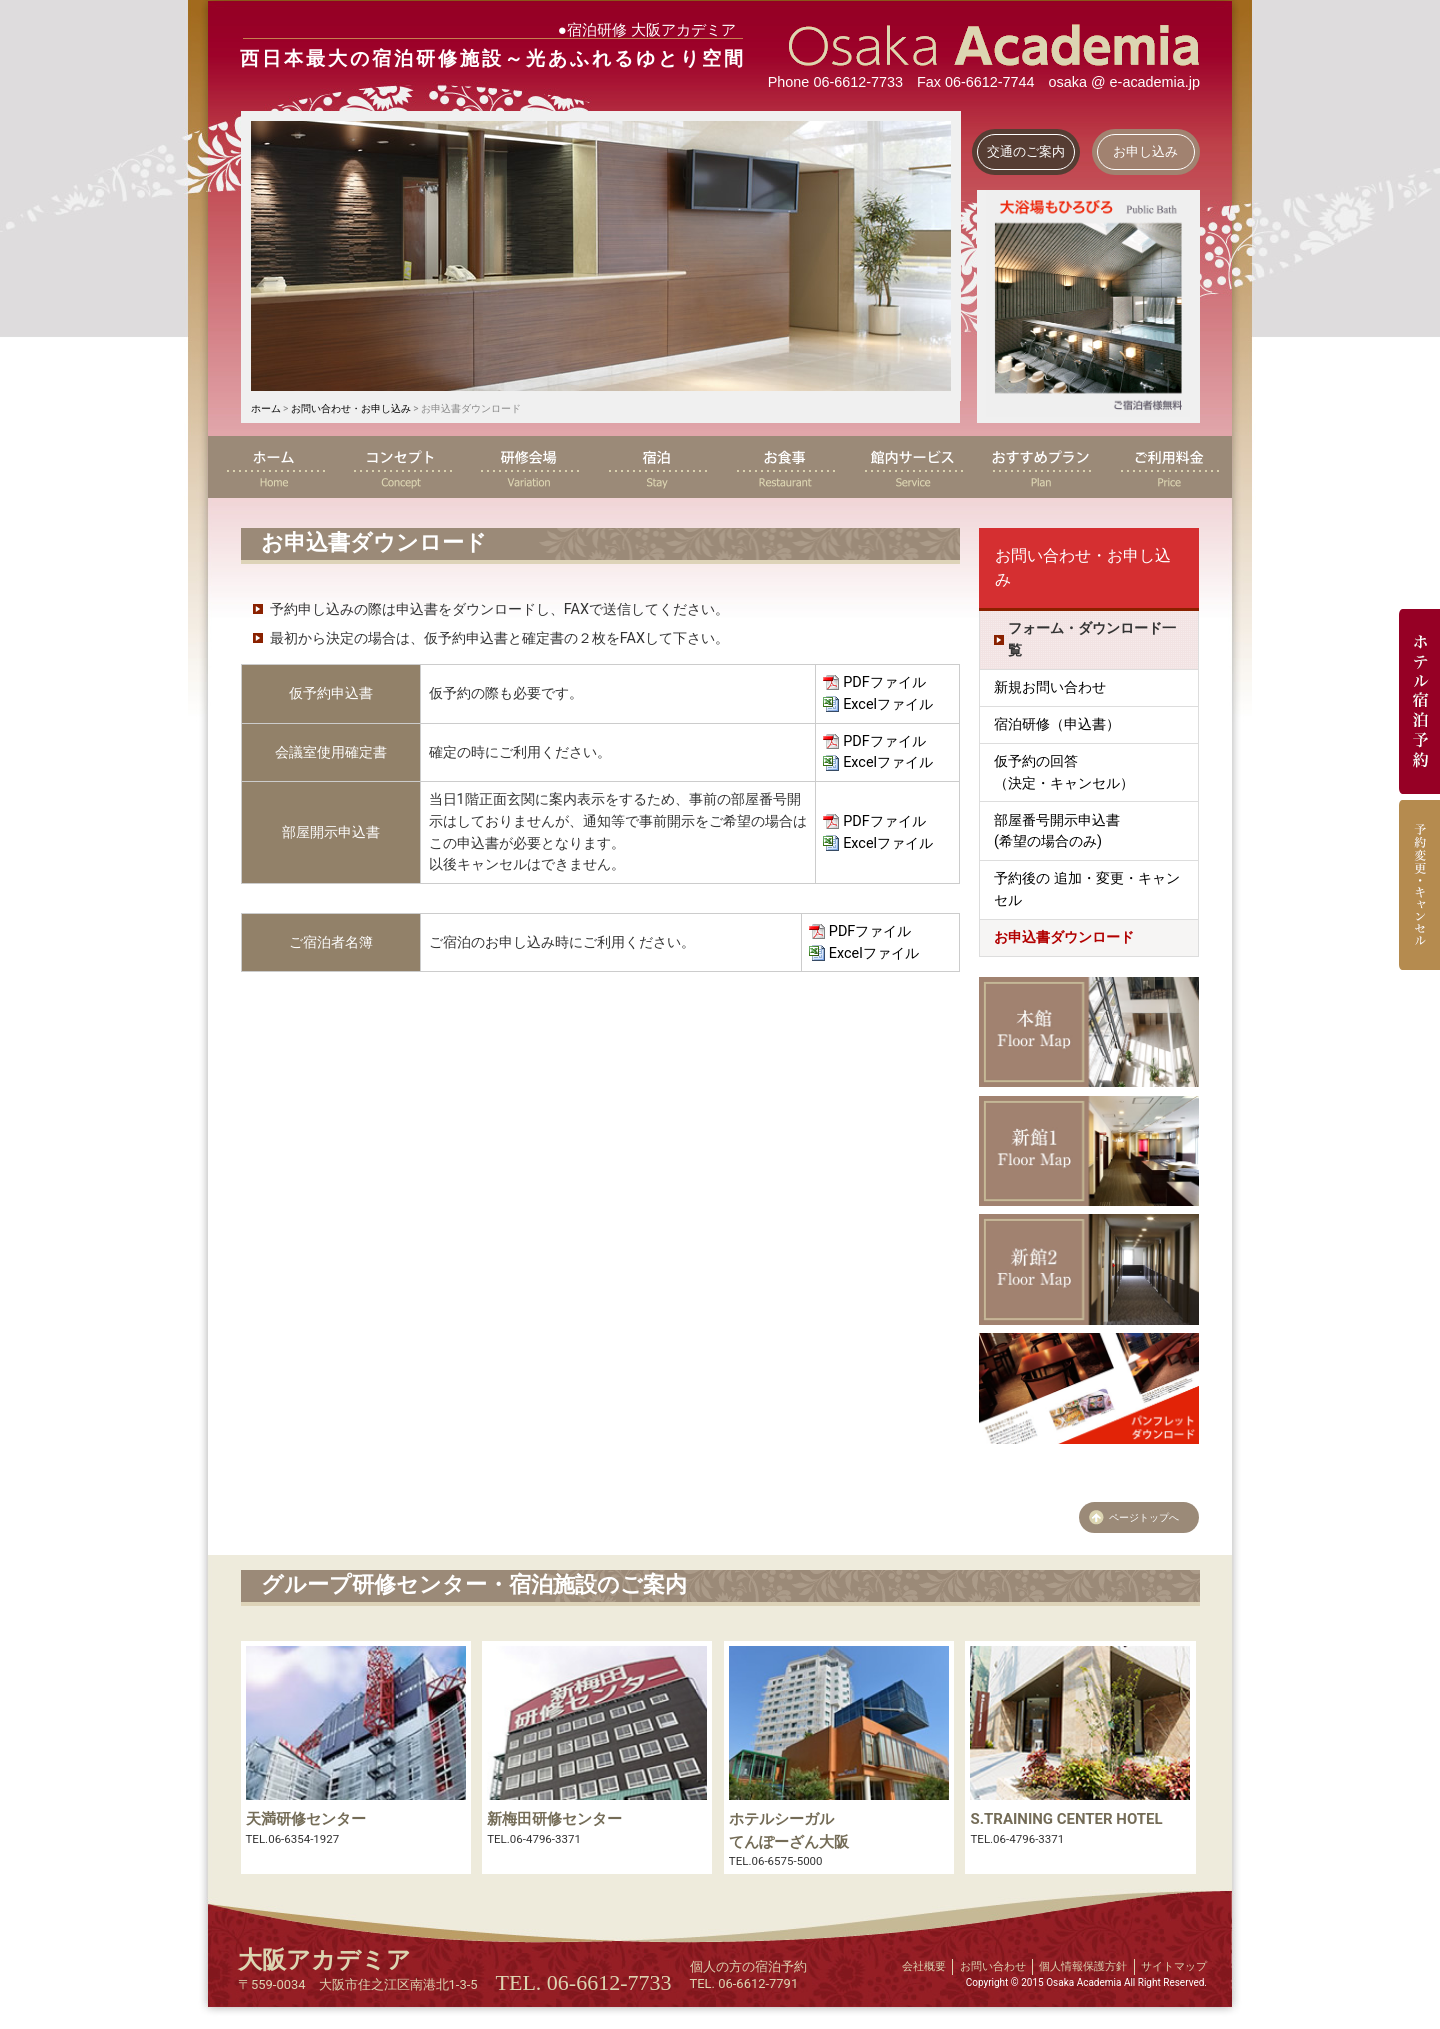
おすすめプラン (1040, 467)
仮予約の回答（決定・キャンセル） (1064, 772)
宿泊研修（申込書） (1057, 724)
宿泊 (656, 467)
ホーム (266, 408)
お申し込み (1145, 151)
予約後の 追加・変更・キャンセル (1087, 889)
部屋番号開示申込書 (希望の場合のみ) (1057, 831)
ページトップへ (1144, 1517)
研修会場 (528, 467)
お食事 (784, 467)
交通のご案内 (1026, 151)
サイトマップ (1174, 1966)
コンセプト (400, 467)
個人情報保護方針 (1083, 1966)
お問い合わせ (993, 1966)
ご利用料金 (1168, 467)
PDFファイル (884, 682)
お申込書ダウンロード (1064, 937)
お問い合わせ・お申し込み (351, 408)
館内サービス (912, 467)
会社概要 (924, 1966)
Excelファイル (888, 704)
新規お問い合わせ (1050, 687)
